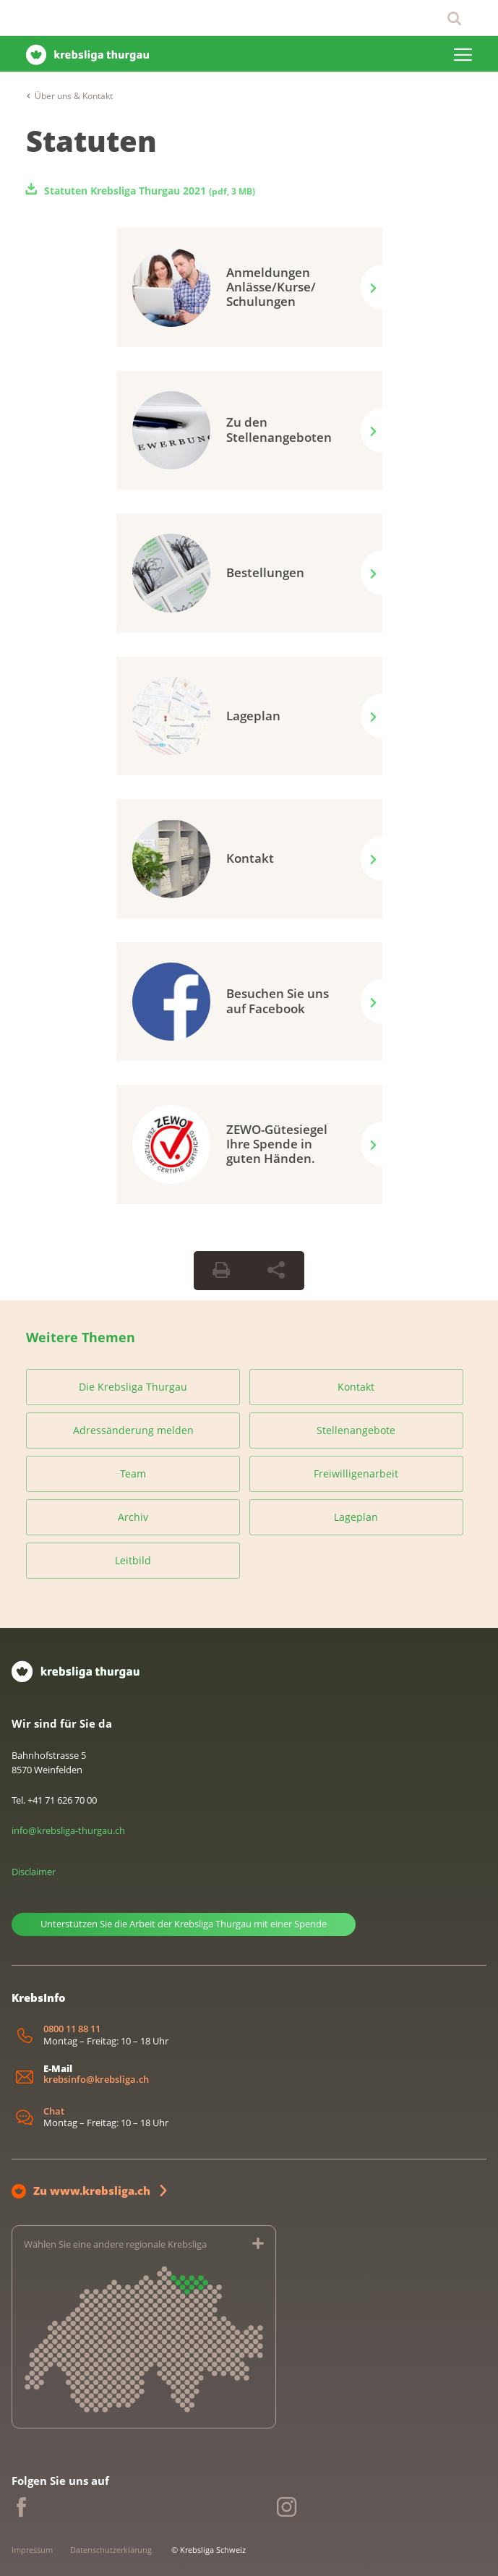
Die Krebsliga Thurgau (133, 1387)
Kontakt (356, 1387)
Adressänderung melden (133, 1430)
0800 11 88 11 (71, 2029)
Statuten (91, 141)
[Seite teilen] (276, 1270)
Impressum (32, 2549)
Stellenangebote (356, 1430)
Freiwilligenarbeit (356, 1473)
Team (133, 1473)
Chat (53, 2111)
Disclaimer (34, 1871)
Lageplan (356, 1517)
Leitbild (133, 1560)
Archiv (133, 1517)
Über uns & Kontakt (74, 96)
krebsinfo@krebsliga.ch (96, 2079)
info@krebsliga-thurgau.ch (68, 1830)
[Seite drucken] (221, 1270)
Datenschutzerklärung (111, 2549)
